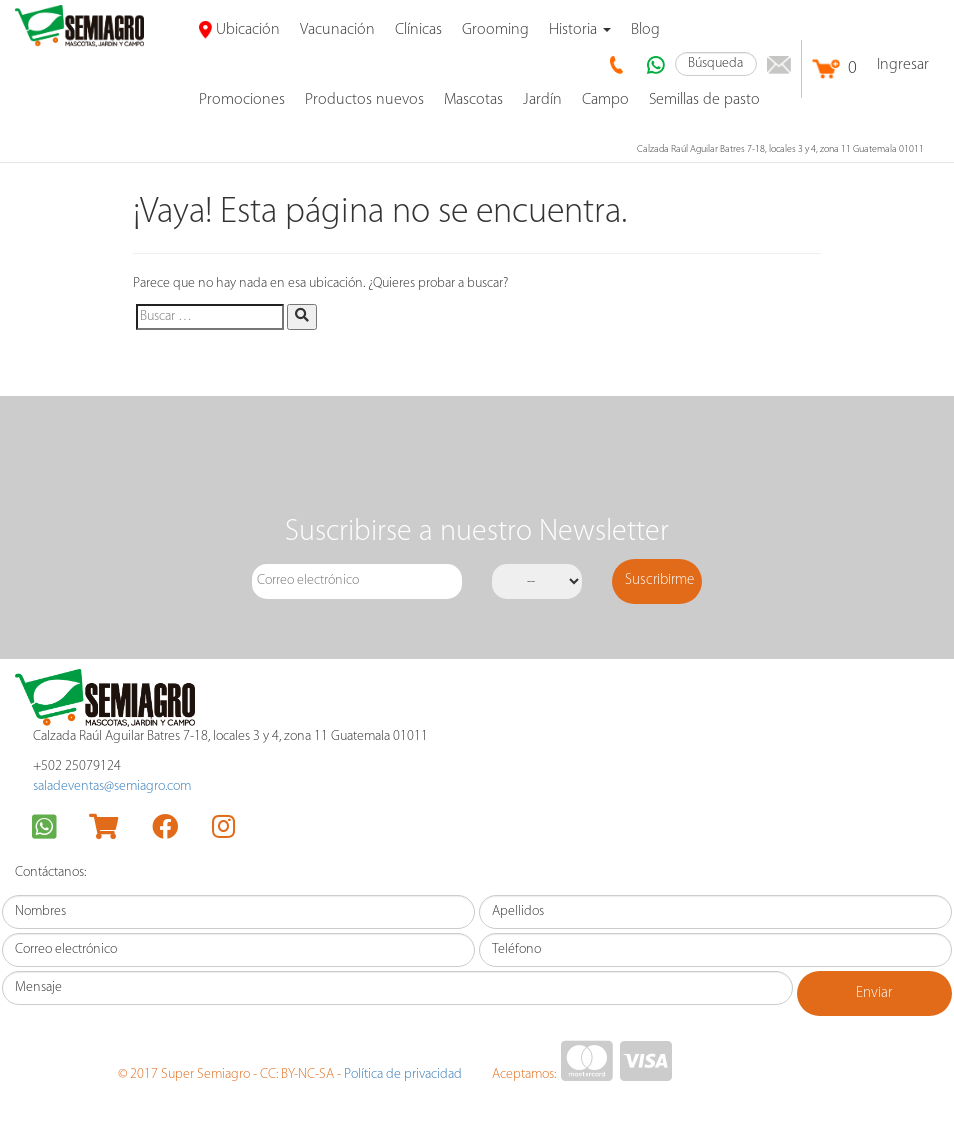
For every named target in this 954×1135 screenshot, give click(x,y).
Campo (605, 100)
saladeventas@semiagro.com (112, 786)
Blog (645, 30)
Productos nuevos (364, 100)
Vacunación (337, 30)
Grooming (495, 30)
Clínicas (418, 30)
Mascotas (473, 100)
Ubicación (239, 30)
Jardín (542, 100)
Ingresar (903, 65)
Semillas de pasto (704, 100)
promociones (242, 100)
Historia (580, 30)
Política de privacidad (403, 1074)
